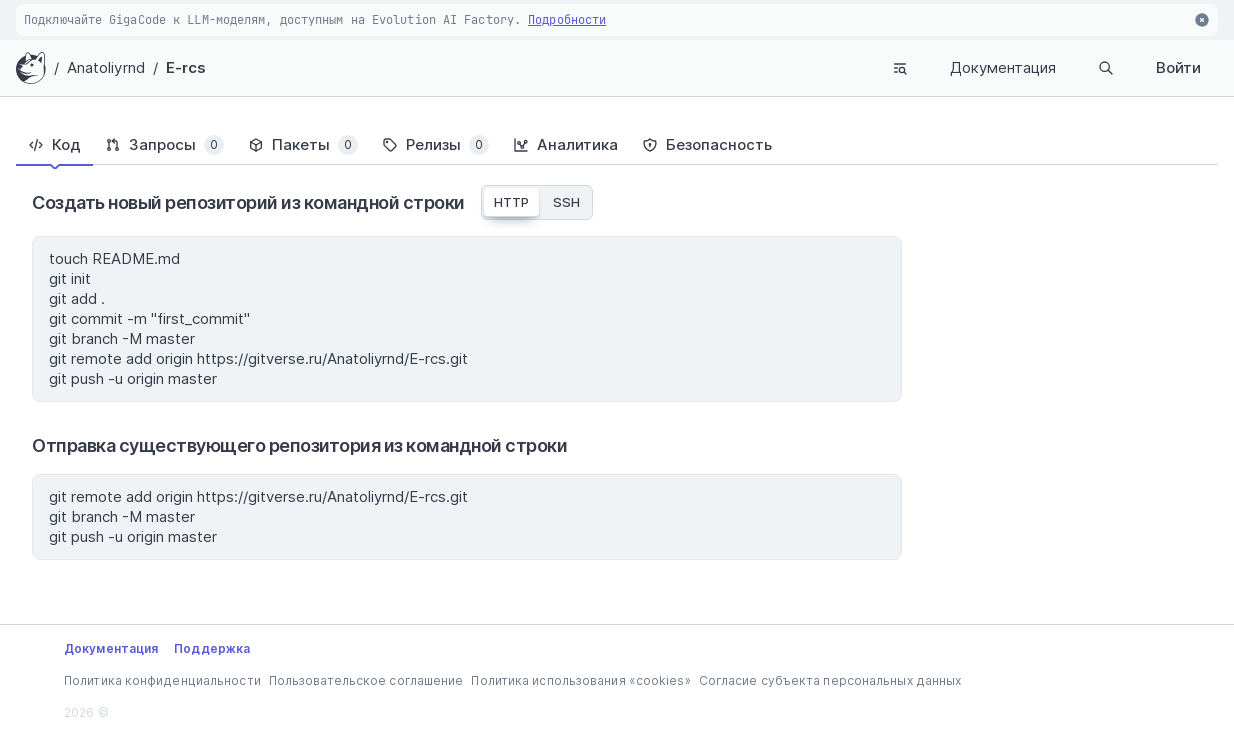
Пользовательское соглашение (366, 680)
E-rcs (186, 67)
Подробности (567, 20)
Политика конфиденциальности (162, 680)
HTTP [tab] (511, 202)
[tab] (54, 145)
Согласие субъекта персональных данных (830, 680)
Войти (1178, 67)
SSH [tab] (566, 202)
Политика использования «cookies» (580, 680)
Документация (1003, 67)
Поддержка (212, 648)
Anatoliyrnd (106, 67)
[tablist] (617, 145)
